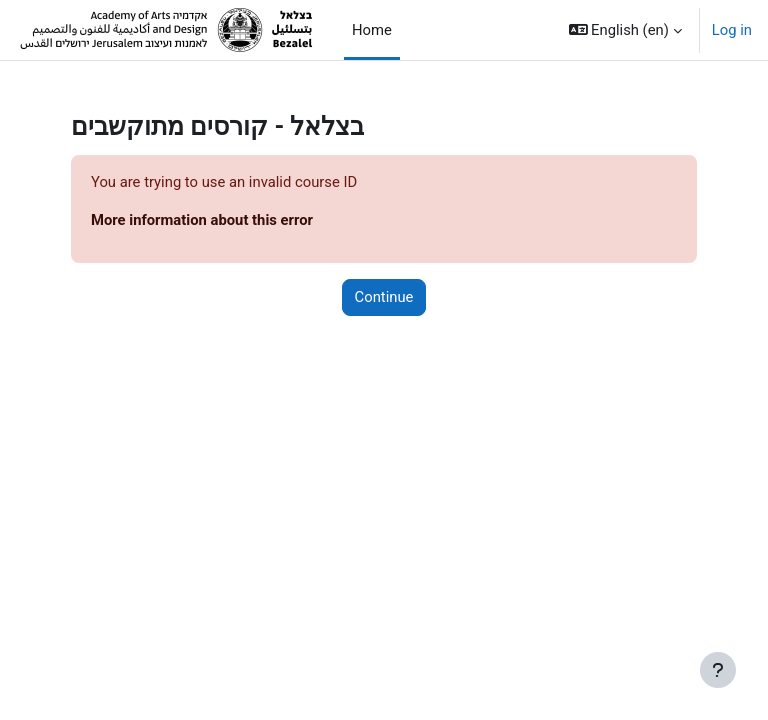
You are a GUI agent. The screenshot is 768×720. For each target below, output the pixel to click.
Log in (732, 30)
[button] (625, 30)
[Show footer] (718, 670)
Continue (384, 297)
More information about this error (202, 220)
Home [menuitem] (372, 30)
